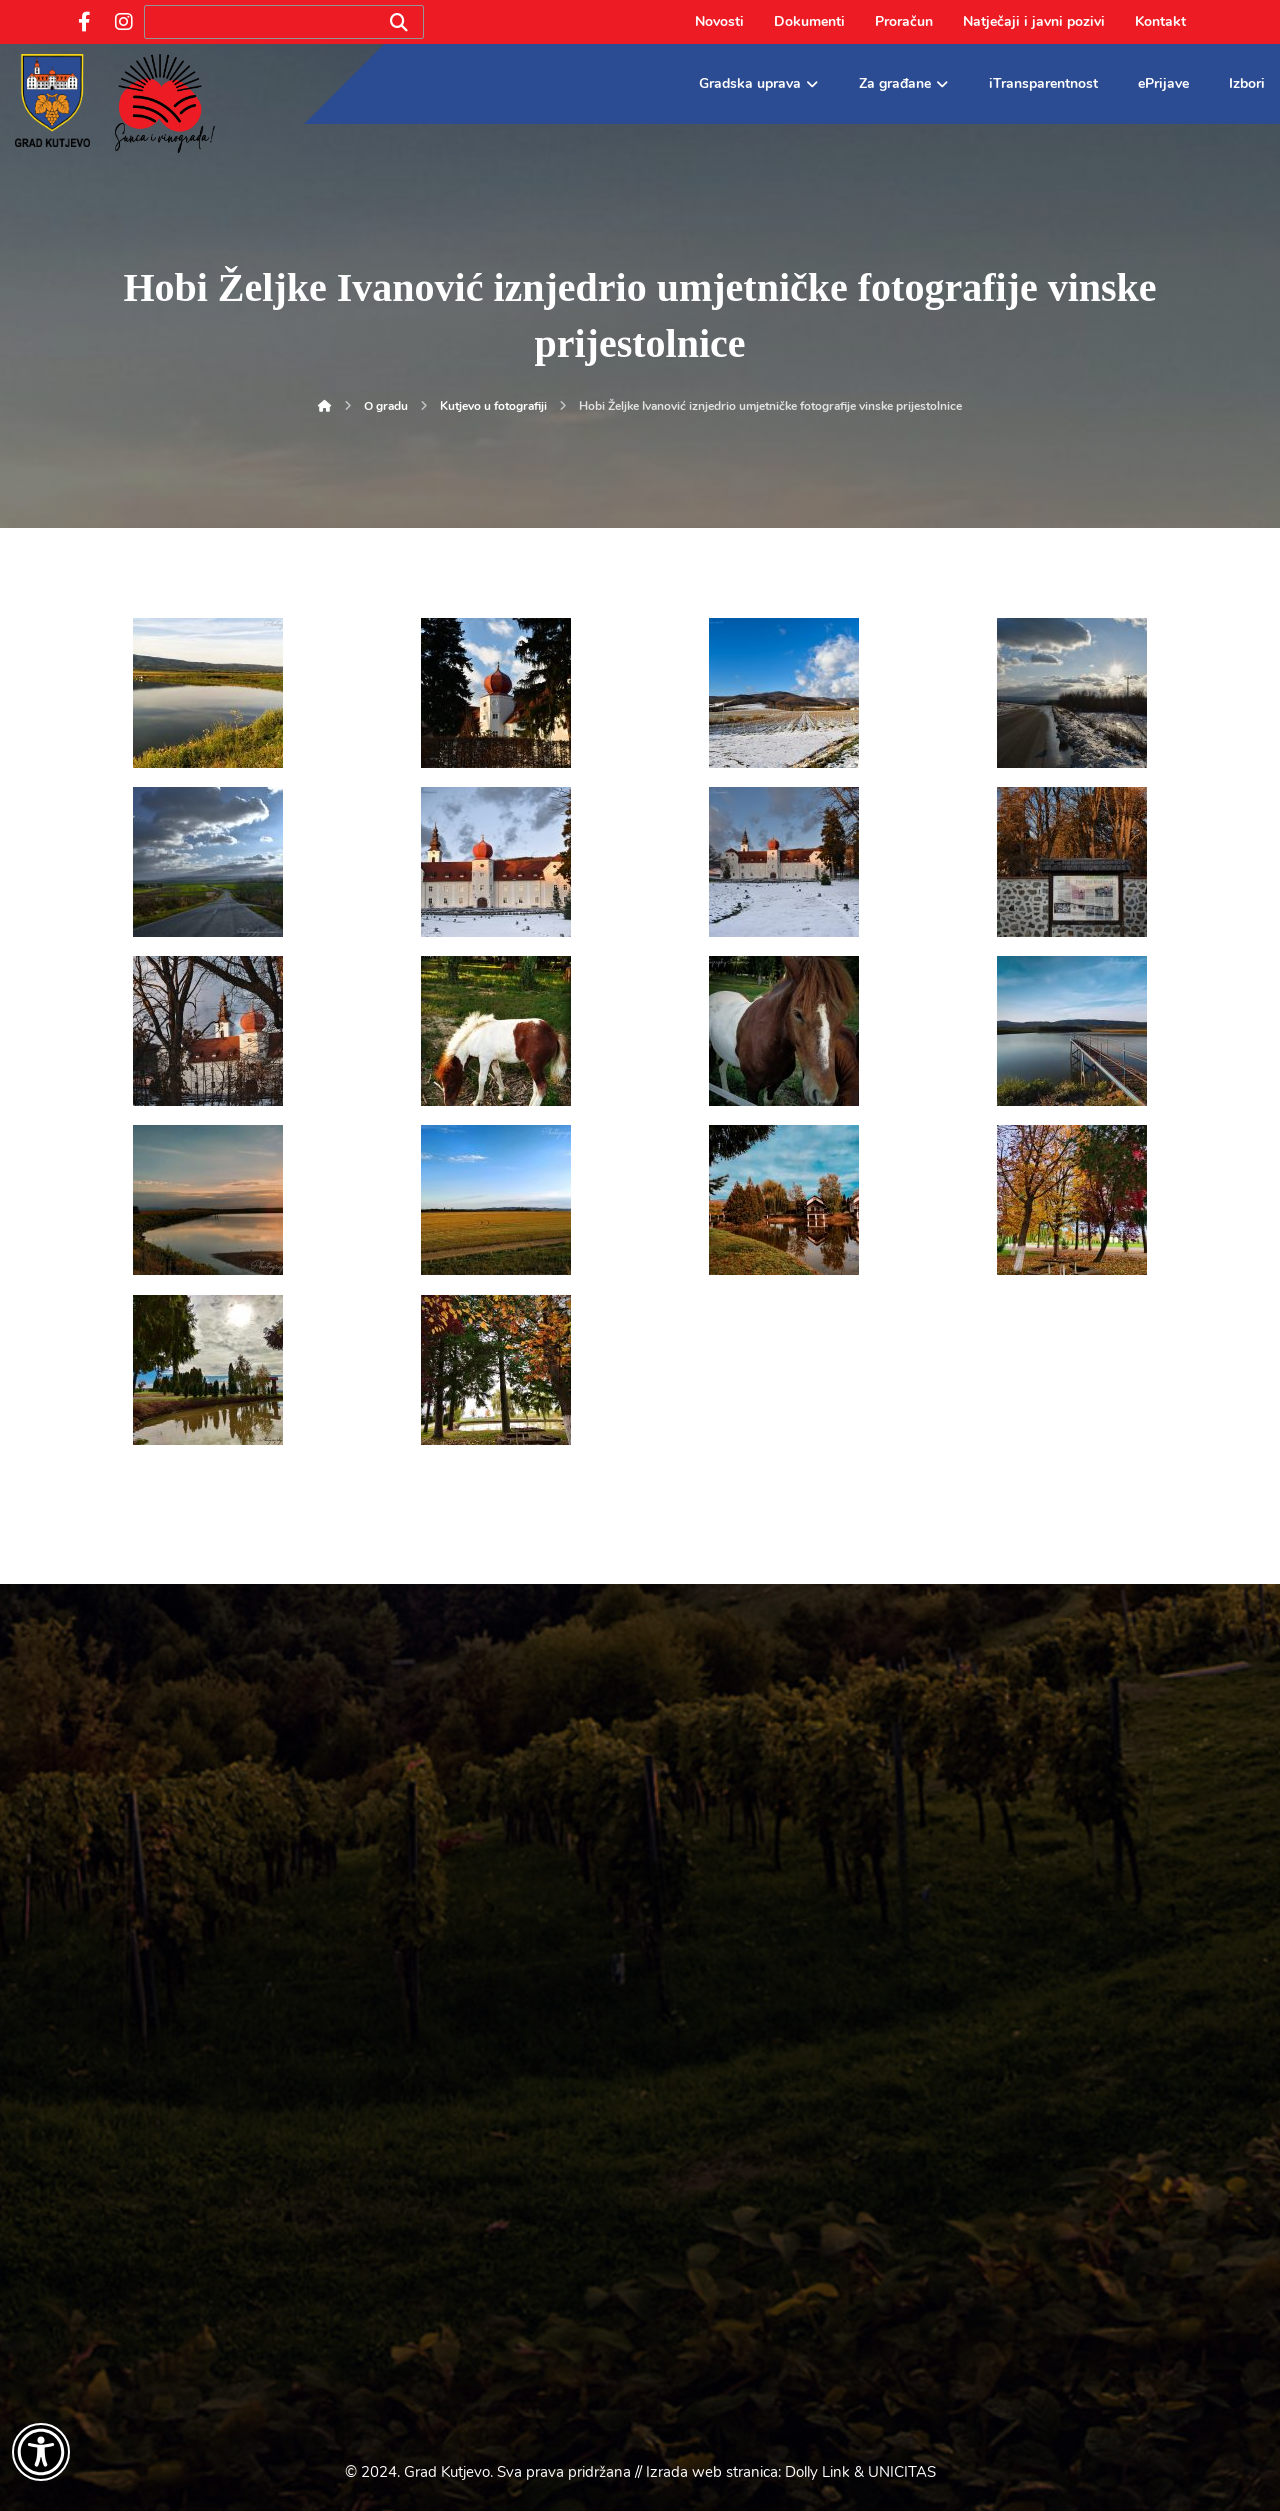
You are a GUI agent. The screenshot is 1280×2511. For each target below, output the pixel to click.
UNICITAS (902, 2472)
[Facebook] (84, 22)
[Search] (399, 22)
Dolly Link (817, 2472)
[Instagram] (124, 22)
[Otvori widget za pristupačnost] (41, 2452)
